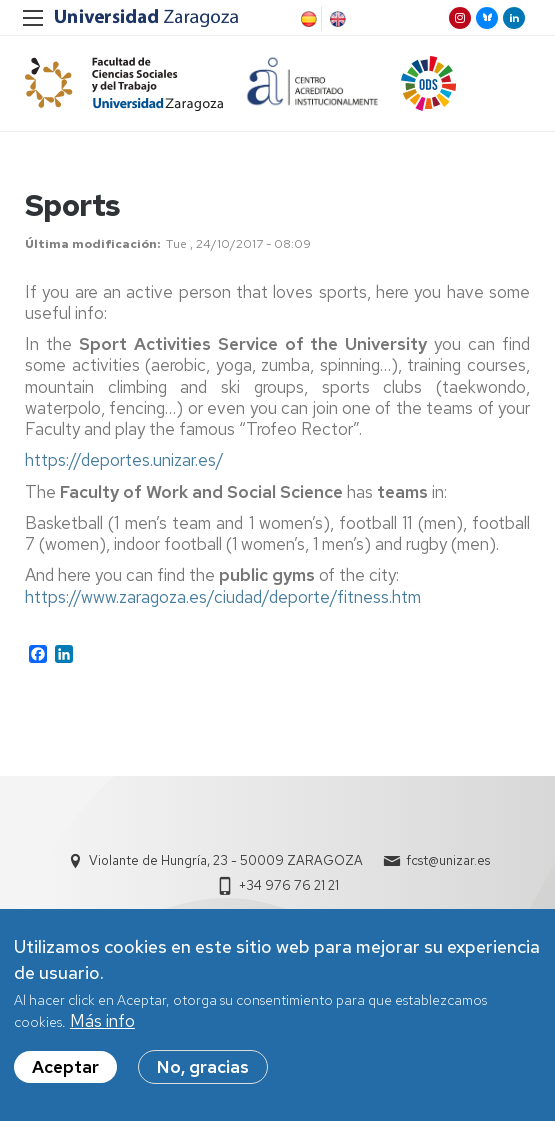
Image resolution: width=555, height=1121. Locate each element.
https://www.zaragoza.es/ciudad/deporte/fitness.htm (223, 597)
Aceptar (65, 1067)
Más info (102, 1022)
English (336, 19)
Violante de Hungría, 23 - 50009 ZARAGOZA (226, 860)
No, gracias (203, 1067)
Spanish (307, 19)
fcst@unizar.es (448, 860)
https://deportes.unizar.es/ (124, 461)
